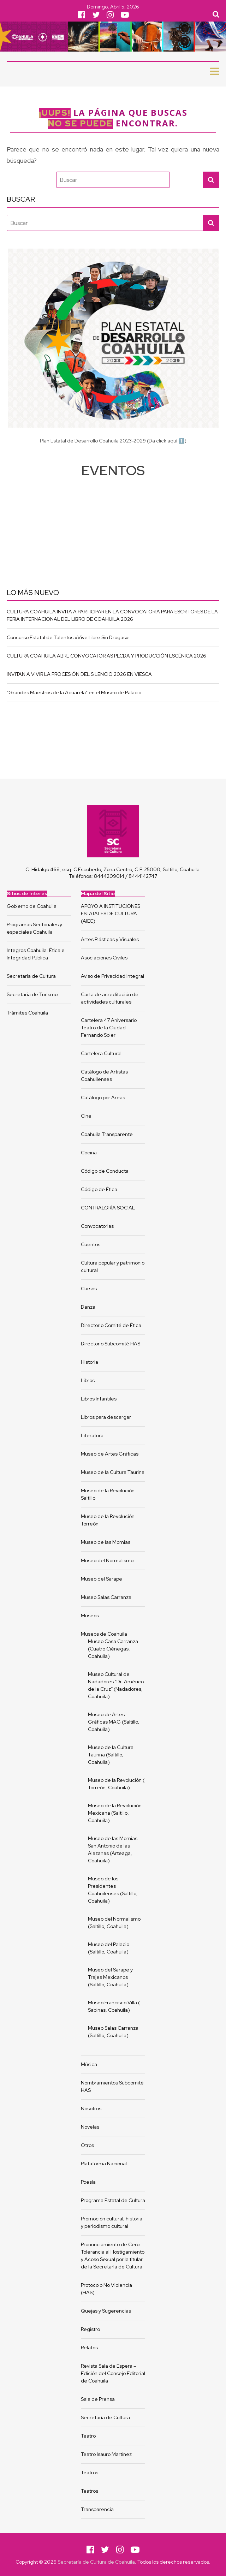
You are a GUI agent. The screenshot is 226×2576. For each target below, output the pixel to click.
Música (89, 2064)
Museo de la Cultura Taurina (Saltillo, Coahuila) (110, 1754)
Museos (90, 1615)
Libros (88, 1380)
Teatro (88, 2436)
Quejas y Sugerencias (106, 2311)
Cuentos (90, 1244)
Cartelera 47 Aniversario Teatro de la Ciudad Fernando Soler (109, 1027)
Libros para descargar (106, 1417)
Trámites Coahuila (27, 1013)
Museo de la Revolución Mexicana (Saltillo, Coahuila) (115, 1813)
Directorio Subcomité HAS (110, 1343)
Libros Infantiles (99, 1399)
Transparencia (97, 2509)
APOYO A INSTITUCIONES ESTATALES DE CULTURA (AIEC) (110, 913)
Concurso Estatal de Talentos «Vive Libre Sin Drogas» (68, 637)
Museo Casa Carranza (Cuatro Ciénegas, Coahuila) (114, 1648)
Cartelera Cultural (101, 1053)
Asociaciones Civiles (104, 957)
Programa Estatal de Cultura (113, 2200)
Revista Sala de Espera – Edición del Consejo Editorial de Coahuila (113, 2373)
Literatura (92, 1435)
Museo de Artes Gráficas (109, 1454)
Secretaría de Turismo (32, 994)
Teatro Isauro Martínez (106, 2454)
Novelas (90, 2127)
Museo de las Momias (105, 1542)
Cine (86, 1116)
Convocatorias (97, 1226)
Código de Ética (99, 1189)
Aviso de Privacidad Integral (112, 976)
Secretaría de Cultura (31, 976)
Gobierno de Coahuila (31, 906)
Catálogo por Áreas (103, 1097)
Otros (87, 2145)
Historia (89, 1362)
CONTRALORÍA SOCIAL (108, 1207)
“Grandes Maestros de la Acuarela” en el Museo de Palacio (74, 692)
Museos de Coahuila (104, 1634)
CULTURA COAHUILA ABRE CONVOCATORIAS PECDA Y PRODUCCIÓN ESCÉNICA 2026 (106, 656)
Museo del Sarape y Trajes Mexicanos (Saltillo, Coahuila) (110, 1977)
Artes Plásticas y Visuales (110, 939)
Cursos (89, 1288)
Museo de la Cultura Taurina (112, 1472)
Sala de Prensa (98, 2399)
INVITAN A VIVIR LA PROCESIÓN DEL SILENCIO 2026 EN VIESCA (79, 674)
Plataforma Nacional (104, 2163)
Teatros (89, 2472)
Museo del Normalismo (107, 1560)
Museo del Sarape (101, 1579)
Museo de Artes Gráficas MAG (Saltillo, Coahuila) (113, 1721)
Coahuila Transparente (107, 1134)
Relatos (89, 2347)
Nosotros (91, 2108)
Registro (90, 2329)
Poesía (88, 2182)
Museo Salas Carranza (106, 1597)
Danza (88, 1307)
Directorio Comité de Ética (111, 1325)
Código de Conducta (105, 1171)
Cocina (89, 1152)
